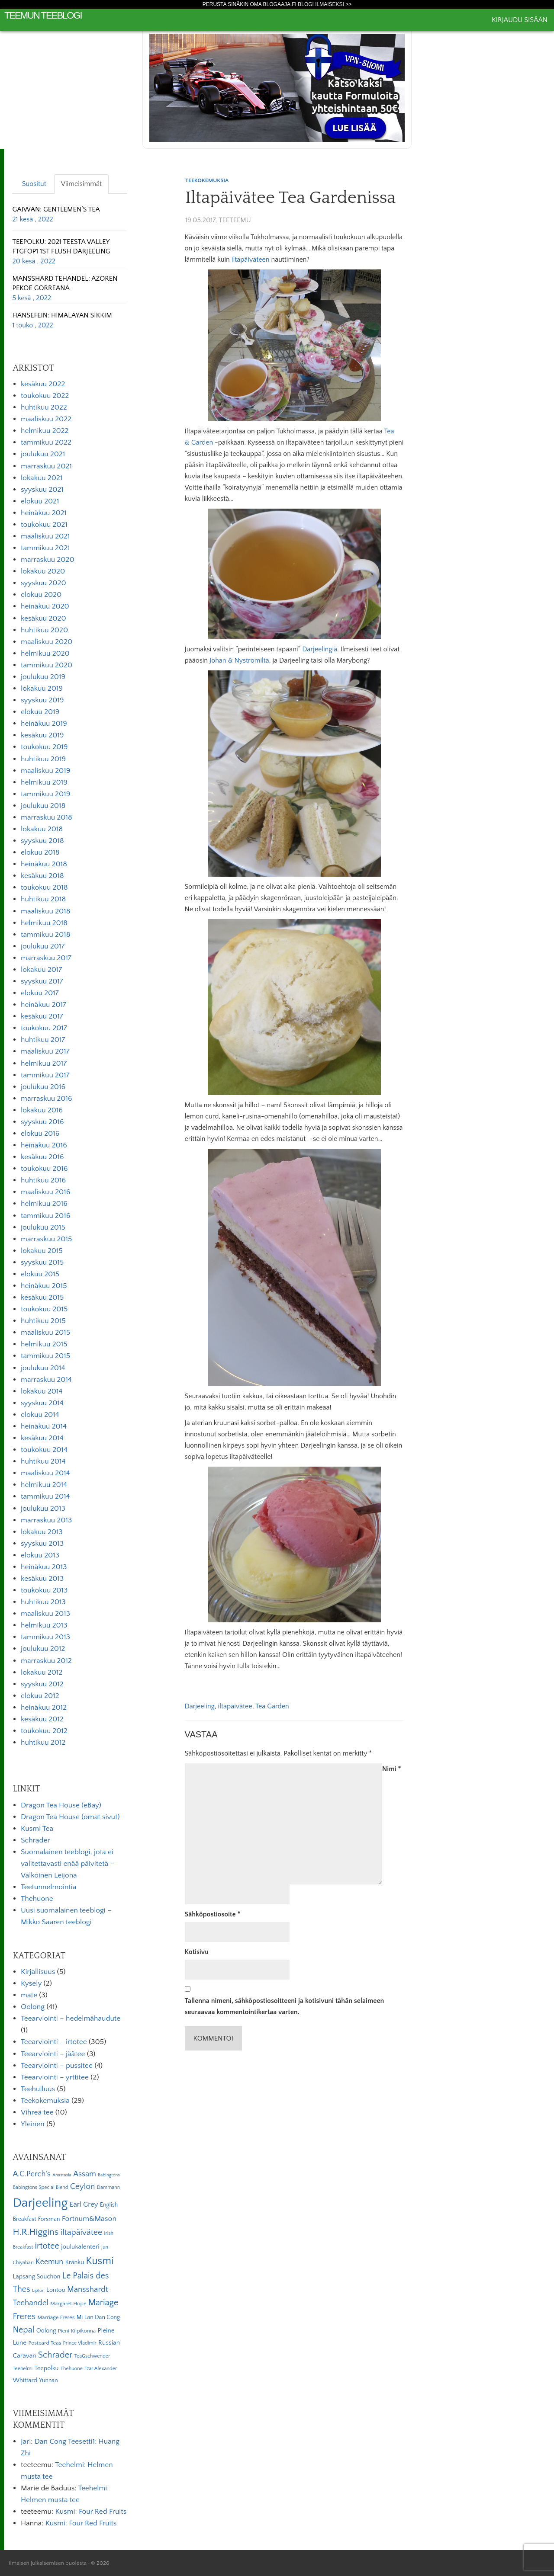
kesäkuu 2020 (43, 618)
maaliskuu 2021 (45, 536)
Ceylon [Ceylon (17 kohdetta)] (82, 2186)
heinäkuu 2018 (44, 864)
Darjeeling (200, 1706)
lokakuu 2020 (43, 571)
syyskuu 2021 (42, 489)
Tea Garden (272, 1706)
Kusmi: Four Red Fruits (90, 2511)
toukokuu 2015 (44, 1309)
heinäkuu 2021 (44, 513)
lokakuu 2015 (42, 1250)
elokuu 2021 (40, 501)
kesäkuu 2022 (43, 384)
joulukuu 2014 (43, 1368)
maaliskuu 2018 (45, 911)
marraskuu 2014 (46, 1379)
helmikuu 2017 (44, 1063)
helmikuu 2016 (44, 1203)
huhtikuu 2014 (43, 1461)
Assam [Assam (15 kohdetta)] (84, 2174)
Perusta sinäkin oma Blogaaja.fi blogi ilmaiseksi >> (277, 4)
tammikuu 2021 (45, 548)
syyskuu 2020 (43, 583)
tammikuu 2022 (46, 442)
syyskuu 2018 (42, 840)
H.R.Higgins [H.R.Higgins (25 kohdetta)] (35, 2232)
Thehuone (37, 1898)
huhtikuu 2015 (43, 1321)
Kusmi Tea (37, 1828)
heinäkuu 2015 (44, 1286)
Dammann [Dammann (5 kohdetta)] (108, 2187)
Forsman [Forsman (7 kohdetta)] (49, 2219)
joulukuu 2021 (43, 454)
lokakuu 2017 (41, 969)
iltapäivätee (235, 1706)
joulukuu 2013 (43, 1508)
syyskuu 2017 (42, 981)
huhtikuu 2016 (43, 1180)
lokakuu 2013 (42, 1532)
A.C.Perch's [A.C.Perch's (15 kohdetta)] (32, 2174)
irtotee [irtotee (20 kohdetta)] (47, 2246)
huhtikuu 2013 (43, 1602)
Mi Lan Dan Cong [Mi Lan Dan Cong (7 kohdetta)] (98, 2317)
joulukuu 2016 (43, 1087)
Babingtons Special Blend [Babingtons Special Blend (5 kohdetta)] (40, 2187)
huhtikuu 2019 (43, 759)
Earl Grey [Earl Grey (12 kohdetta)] (84, 2204)
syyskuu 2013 (42, 1543)
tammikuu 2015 (45, 1356)
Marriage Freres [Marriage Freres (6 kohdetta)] (55, 2317)
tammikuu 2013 (45, 1637)
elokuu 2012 (40, 1696)
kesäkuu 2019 (42, 735)
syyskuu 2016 (42, 1122)
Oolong (33, 2006)
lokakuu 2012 (41, 1672)
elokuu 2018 (40, 852)
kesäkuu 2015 (42, 1297)
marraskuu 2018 (46, 817)
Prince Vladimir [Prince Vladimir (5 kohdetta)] (80, 2343)
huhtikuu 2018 (43, 899)
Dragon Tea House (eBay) (61, 1805)
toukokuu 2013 (44, 1590)
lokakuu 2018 (42, 829)
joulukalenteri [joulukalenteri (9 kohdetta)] (80, 2246)
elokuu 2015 (40, 1274)
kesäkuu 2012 (42, 1719)
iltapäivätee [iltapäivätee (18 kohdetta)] (81, 2232)
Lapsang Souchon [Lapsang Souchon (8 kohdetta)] (36, 2276)
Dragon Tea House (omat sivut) (70, 1817)
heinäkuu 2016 (44, 1145)
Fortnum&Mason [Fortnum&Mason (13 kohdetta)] (89, 2218)
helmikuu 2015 (44, 1344)
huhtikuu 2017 (43, 1039)
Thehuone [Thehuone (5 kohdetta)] (72, 2368)
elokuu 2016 (40, 1133)
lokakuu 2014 (41, 1391)
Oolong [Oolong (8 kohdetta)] (46, 2330)
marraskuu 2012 (46, 1660)
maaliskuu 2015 (45, 1332)
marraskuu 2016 (46, 1098)
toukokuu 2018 (44, 887)
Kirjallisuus (38, 1971)
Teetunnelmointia (48, 1887)
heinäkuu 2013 (44, 1567)
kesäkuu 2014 (42, 1438)
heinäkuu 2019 (44, 723)
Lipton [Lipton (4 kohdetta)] (38, 2290)
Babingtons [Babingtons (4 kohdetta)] (109, 2175)
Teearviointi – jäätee (53, 2054)
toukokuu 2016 (44, 1168)
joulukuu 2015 (43, 1227)
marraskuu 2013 (46, 1520)
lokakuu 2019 (42, 688)
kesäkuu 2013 (42, 1578)
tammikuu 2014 (45, 1496)
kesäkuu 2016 (42, 1157)
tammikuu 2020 (46, 665)
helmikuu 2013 (44, 1625)
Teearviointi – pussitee (57, 2065)
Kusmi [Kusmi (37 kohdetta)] (99, 2261)
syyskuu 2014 (42, 1403)
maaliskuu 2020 (46, 642)
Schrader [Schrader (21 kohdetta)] (55, 2355)
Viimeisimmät (81, 184)
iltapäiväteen (251, 259)
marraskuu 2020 (47, 559)
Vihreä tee (37, 2112)
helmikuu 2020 (45, 653)
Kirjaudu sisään (520, 20)
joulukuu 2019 (43, 677)
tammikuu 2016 (45, 1215)
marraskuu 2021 (46, 466)
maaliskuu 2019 (45, 770)
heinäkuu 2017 (43, 1004)
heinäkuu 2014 (44, 1426)
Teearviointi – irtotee (54, 2042)
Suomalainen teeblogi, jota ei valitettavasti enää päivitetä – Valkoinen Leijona (67, 1864)
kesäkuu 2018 (42, 875)
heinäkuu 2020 (45, 606)
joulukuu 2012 (43, 1648)
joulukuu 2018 (43, 805)
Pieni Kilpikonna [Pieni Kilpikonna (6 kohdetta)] (77, 2331)
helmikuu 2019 (44, 782)
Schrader (35, 1840)
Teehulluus (38, 2089)
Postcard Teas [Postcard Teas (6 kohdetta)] (44, 2343)
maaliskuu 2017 (45, 1051)
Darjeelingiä (319, 649)
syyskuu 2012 (42, 1684)
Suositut (34, 184)
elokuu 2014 (40, 1414)
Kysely (31, 1983)
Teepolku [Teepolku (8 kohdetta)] (46, 2368)
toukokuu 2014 (44, 1449)
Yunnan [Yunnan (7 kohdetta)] (48, 2380)
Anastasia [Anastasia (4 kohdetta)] (61, 2175)
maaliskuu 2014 (45, 1473)
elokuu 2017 (40, 993)
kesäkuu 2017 (42, 1016)
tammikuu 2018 (45, 934)
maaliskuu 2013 (45, 1613)
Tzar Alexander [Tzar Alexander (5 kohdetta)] (100, 2368)
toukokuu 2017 (44, 1028)
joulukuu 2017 (42, 946)
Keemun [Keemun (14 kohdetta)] (49, 2262)
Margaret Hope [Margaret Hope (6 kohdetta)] (68, 2303)
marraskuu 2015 (46, 1239)
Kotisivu (197, 1952)
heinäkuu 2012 (44, 1707)
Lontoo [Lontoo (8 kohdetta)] (55, 2290)
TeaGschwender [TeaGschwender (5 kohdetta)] (92, 2356)
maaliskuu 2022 (46, 419)
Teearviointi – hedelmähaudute (70, 2018)
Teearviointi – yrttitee (55, 2077)
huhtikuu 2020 (44, 630)
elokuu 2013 (40, 1555)
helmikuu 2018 (44, 923)
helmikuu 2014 (44, 1484)
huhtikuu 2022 (44, 407)
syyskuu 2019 (42, 700)
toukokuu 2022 (45, 395)
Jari (26, 2441)
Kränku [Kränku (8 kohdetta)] (74, 2262)
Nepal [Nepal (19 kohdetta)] (23, 2330)
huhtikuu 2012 (43, 1742)
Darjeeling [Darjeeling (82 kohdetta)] (40, 2203)
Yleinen (33, 2124)
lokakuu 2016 (42, 1110)
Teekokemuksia (207, 180)
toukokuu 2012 (44, 1731)
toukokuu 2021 (44, 524)
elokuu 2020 (41, 594)
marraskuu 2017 (46, 958)
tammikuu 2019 (45, 794)
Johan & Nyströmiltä (239, 660)
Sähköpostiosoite (213, 1914)
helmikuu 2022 (44, 430)
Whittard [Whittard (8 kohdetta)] (25, 2380)
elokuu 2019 (40, 712)
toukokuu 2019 (44, 747)
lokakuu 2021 (41, 478)
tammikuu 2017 (45, 1075)
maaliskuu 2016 (45, 1192)
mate (29, 1995)
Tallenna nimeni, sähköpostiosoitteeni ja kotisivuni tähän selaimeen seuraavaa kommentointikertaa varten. (284, 2006)
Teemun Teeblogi (43, 15)
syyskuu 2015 (42, 1262)
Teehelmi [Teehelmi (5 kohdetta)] (22, 2368)
